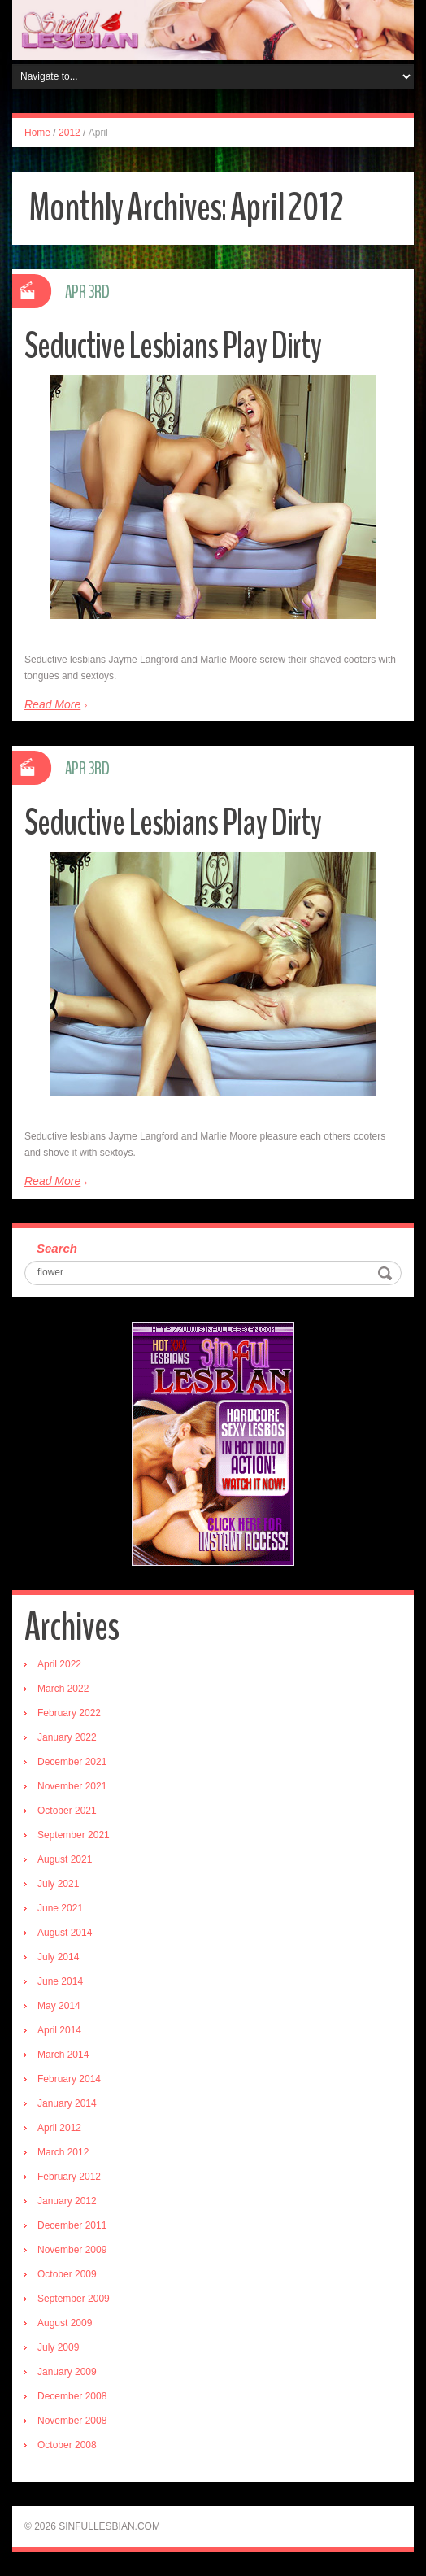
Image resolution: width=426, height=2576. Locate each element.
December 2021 (71, 1761)
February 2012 (69, 2176)
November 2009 (71, 2250)
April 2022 (59, 1664)
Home (37, 132)
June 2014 (60, 1981)
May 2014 (58, 2006)
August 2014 (64, 1932)
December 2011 (71, 2225)
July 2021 (58, 1884)
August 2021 (64, 1859)
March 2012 (63, 2152)
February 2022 (69, 1713)
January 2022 (67, 1737)
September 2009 (73, 2298)
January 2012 (67, 2201)
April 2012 (59, 2128)
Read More (52, 704)
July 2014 (58, 1957)
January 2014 (67, 2103)
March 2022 (63, 1688)
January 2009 (67, 2372)
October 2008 (67, 2445)
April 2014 (59, 2030)
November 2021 (71, 1786)
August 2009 (64, 2323)
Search (57, 1248)
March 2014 (63, 2054)
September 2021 (73, 1835)
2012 (69, 132)
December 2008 (71, 2396)
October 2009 (67, 2274)
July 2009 (58, 2347)
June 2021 (60, 1908)
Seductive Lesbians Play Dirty (172, 346)
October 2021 (67, 1810)
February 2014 (69, 2079)
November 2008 (71, 2420)
